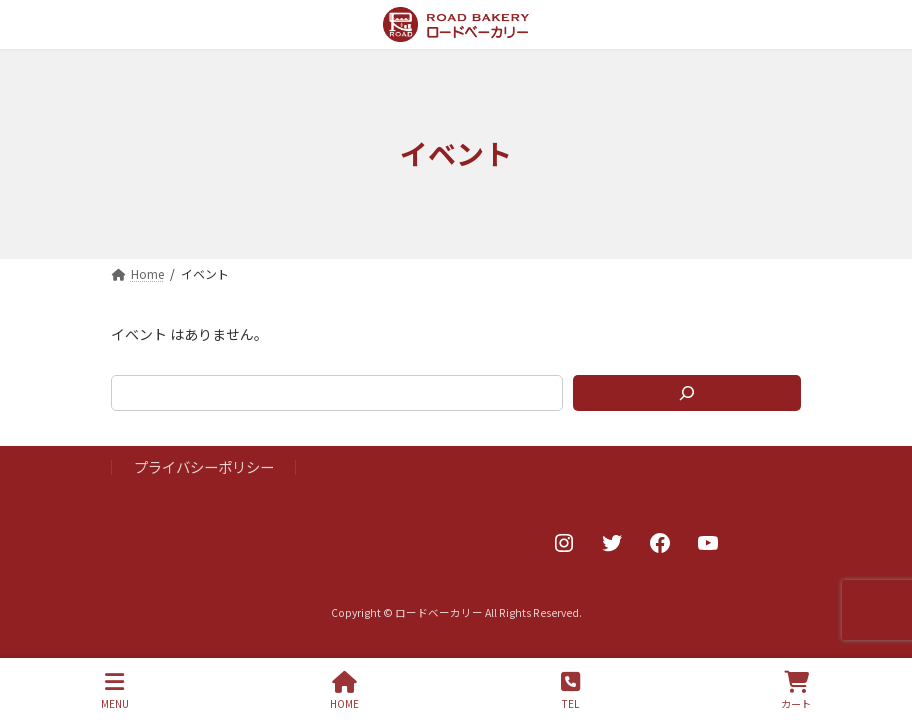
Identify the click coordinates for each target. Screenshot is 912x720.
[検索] (687, 393)
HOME (344, 690)
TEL (570, 690)
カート (796, 690)
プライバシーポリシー (204, 466)
